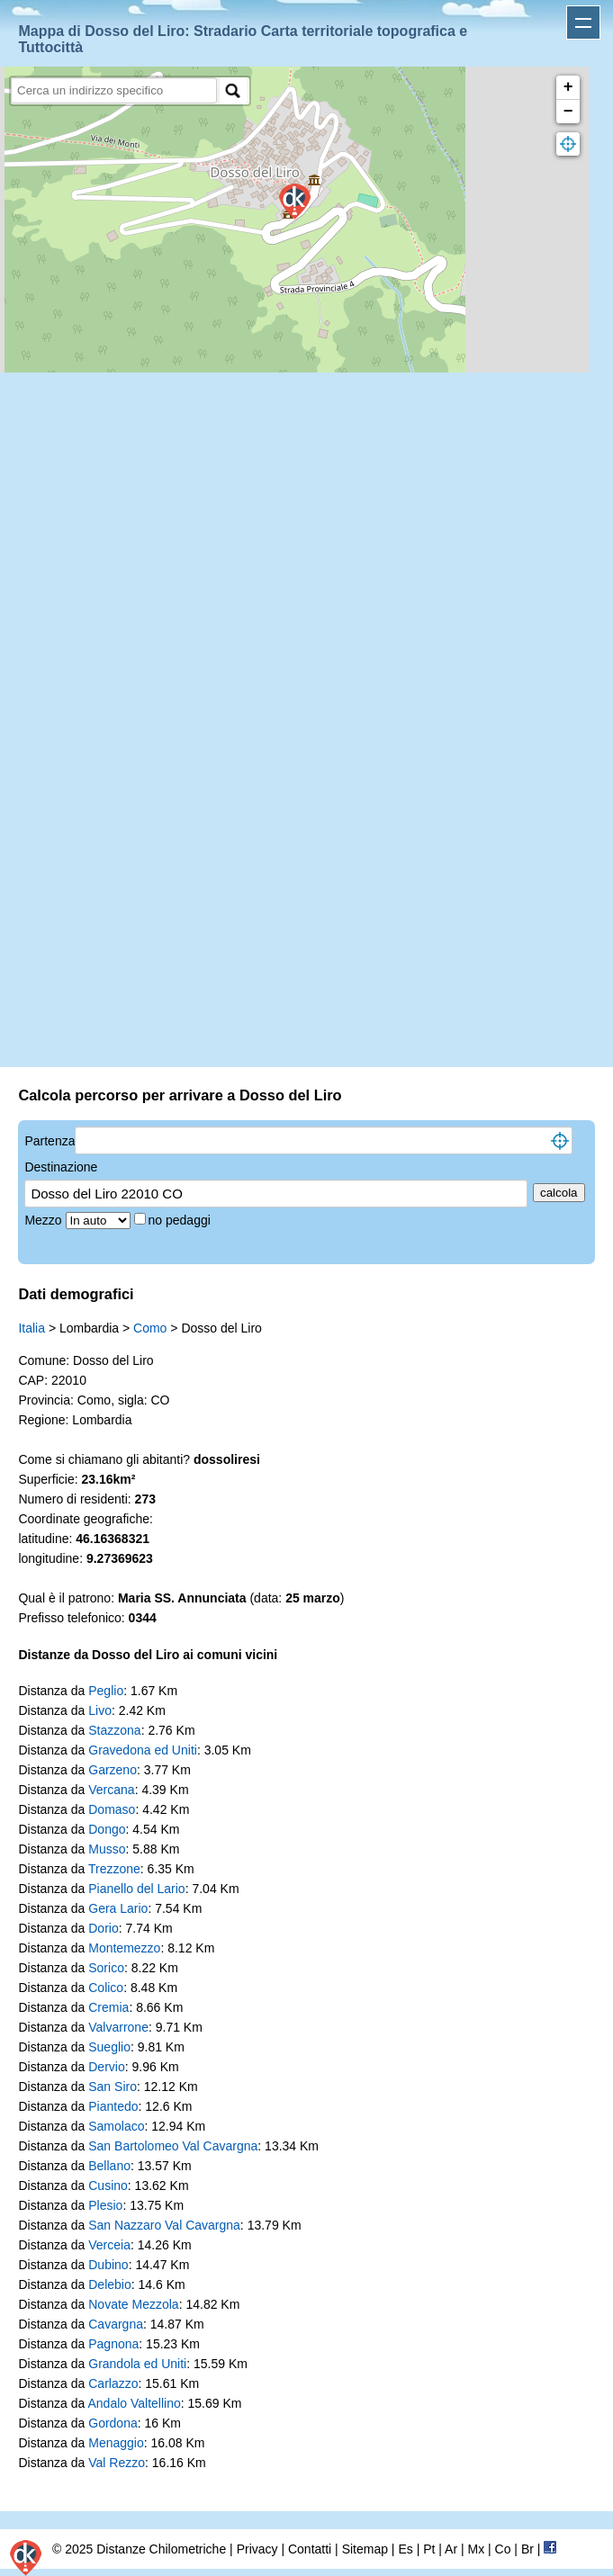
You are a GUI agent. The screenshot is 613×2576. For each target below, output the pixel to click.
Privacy (257, 2549)
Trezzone (114, 1869)
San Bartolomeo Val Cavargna (172, 2146)
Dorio (103, 1928)
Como (150, 1328)
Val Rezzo (116, 2462)
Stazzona (114, 1730)
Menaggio (116, 2443)
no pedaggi (181, 1220)
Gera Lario (118, 1908)
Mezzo (44, 1220)
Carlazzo (113, 2383)
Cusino (108, 2185)
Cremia (108, 2007)
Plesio (105, 2205)
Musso (106, 1849)
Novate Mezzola (133, 2304)
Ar (451, 2549)
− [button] (568, 111)
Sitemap (365, 2549)
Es (405, 2549)
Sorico (106, 1968)
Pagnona (113, 2344)
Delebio (109, 2284)
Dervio (106, 2067)
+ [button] (568, 87)
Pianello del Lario (136, 1888)
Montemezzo (124, 1948)
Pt (429, 2549)
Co (503, 2549)
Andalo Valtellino (133, 2403)
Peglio (105, 1690)
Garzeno (112, 1770)
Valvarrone (118, 2027)
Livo (100, 1710)
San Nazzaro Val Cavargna (164, 2225)
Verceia (109, 2245)
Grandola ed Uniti (137, 2363)
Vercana (111, 1789)
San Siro (112, 2086)
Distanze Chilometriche (161, 2549)
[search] (114, 90)
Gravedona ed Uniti (142, 1750)
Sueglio (109, 2047)
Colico (105, 1987)
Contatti (309, 2549)
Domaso (111, 1809)
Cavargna (115, 2324)
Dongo (106, 1829)
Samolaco (116, 2126)
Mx (475, 2549)
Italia (31, 1328)
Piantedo (113, 2106)
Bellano (109, 2166)
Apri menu (583, 22)
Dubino (108, 2264)
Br (527, 2549)
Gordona (112, 2423)
